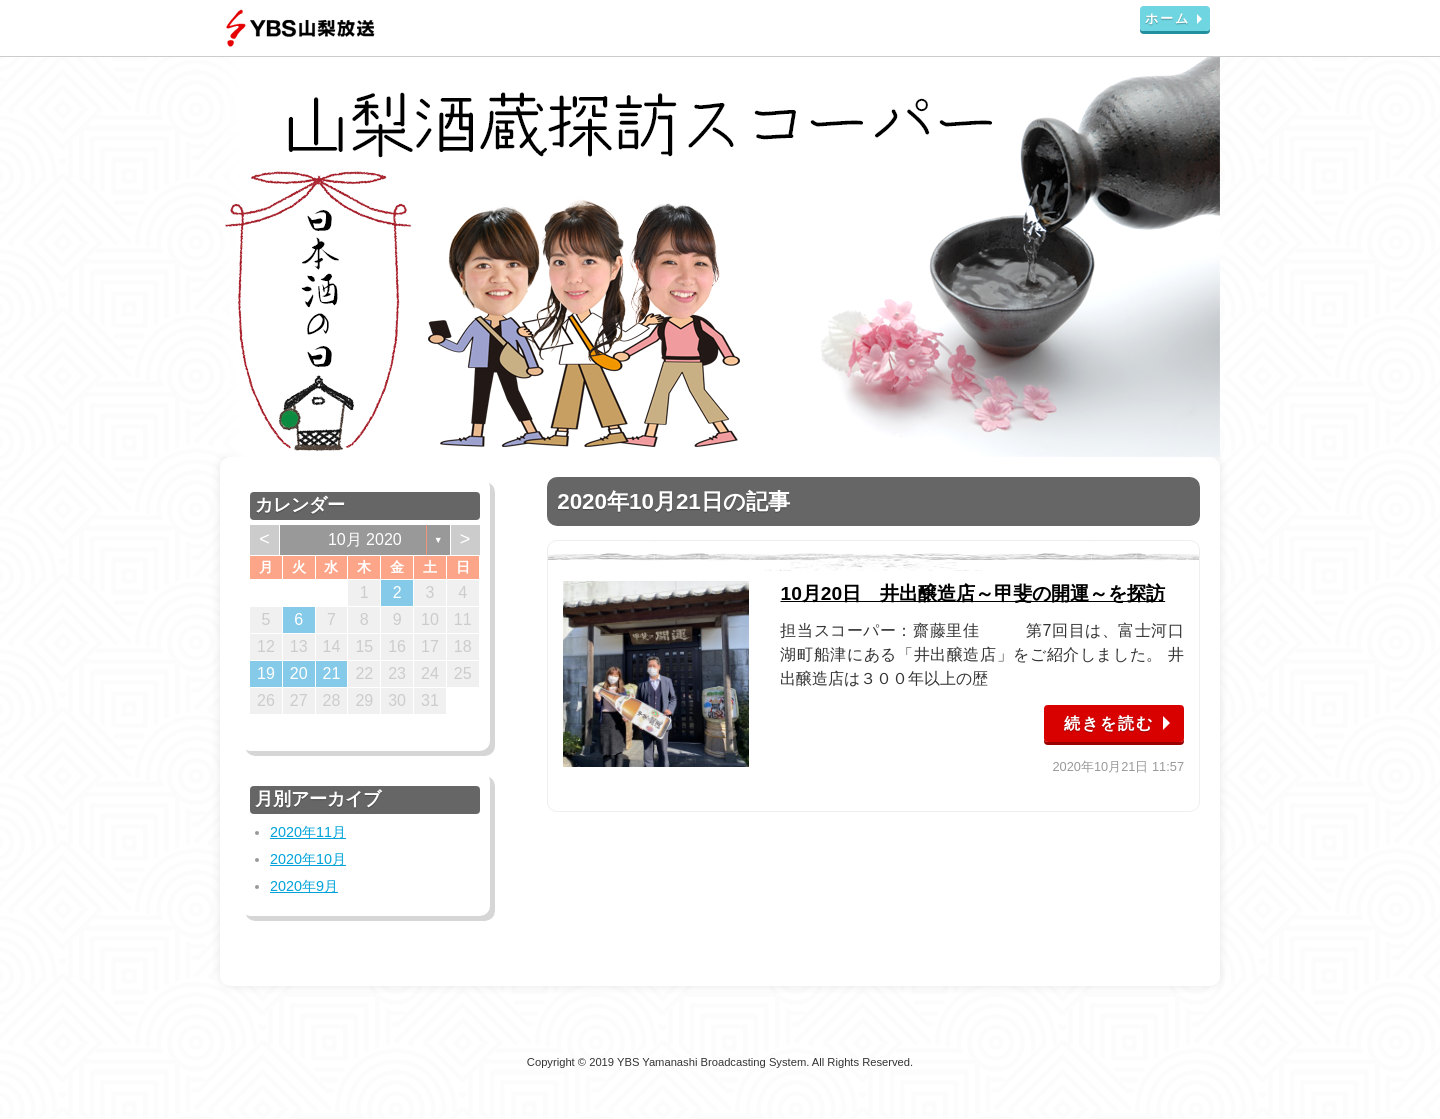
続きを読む (1109, 723)
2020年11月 (308, 832)
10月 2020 (365, 539)
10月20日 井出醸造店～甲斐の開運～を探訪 (972, 593)
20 (299, 673)
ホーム (1167, 18)
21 (332, 673)
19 (266, 673)
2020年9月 (304, 886)
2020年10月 (308, 859)
